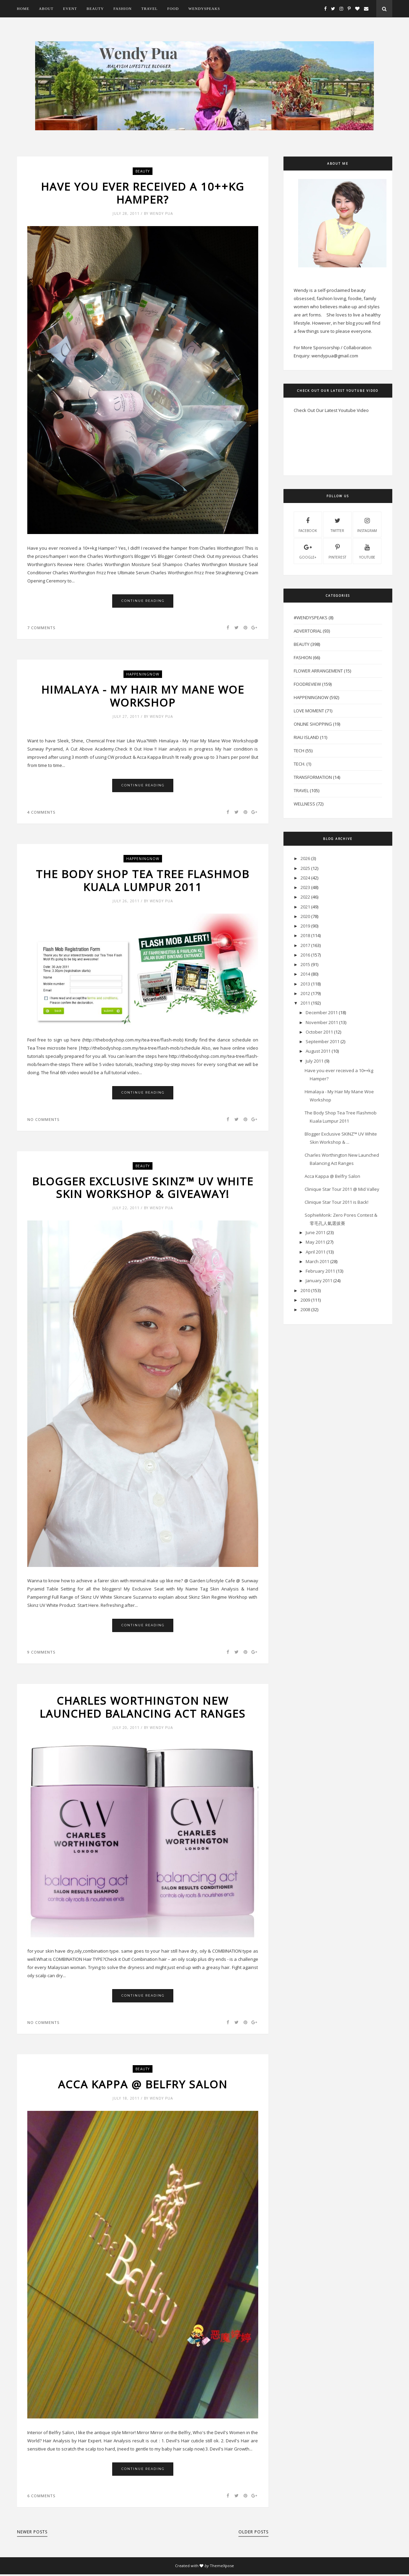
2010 (305, 1290)
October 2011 (319, 1032)
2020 (305, 916)
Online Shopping (313, 724)
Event (70, 8)
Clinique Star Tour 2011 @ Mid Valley (342, 1189)
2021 (305, 907)
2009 (305, 1300)
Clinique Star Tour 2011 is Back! (336, 1202)
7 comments (41, 628)
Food (173, 8)
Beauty (95, 8)
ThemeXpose (222, 2567)
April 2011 (315, 1252)
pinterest (337, 551)
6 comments (41, 2497)
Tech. (299, 764)
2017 (305, 945)
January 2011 (319, 1280)
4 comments (41, 812)
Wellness (304, 804)
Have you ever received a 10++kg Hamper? (142, 193)
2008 (305, 1309)
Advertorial (308, 631)
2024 (305, 878)
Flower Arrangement (318, 671)
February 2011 (320, 1271)
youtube (367, 551)
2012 (305, 993)
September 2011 (322, 1041)
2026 (305, 858)
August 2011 (318, 1051)
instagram (367, 524)
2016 (305, 955)
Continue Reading (143, 601)
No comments (43, 1120)
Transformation (313, 777)
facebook (307, 524)
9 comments (41, 1653)
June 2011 (315, 1232)
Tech (299, 750)
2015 (305, 964)
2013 (305, 984)
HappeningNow (142, 674)
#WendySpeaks (310, 618)
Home (23, 8)
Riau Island (306, 737)
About (46, 8)
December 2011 (322, 1012)
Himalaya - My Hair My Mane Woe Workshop (142, 696)
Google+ (307, 551)
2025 (305, 868)
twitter (337, 524)
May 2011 (315, 1242)
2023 (305, 887)
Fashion (122, 8)
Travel (149, 8)
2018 (305, 935)
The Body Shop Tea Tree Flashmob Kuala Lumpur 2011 (142, 881)
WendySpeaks (204, 8)
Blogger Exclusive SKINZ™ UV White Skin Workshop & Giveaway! (142, 1188)
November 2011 (322, 1022)
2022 (305, 897)
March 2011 (317, 1261)
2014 (305, 974)
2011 (305, 1003)
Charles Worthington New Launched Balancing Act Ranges (142, 1709)
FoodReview (307, 684)
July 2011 (314, 1061)
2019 (305, 926)
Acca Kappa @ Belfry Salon (142, 2085)
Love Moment (309, 711)
